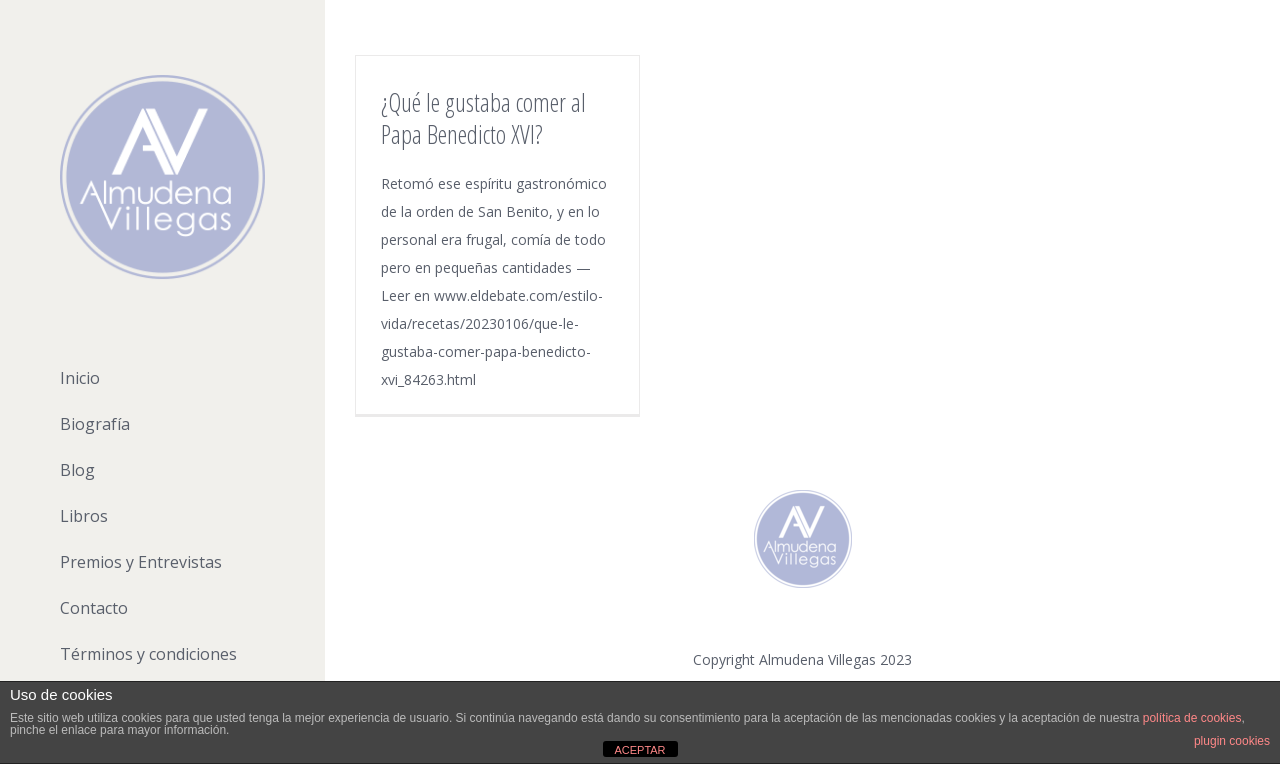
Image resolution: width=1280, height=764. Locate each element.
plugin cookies (1232, 741)
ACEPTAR (639, 750)
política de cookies (1192, 718)
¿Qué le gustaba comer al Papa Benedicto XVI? (483, 118)
